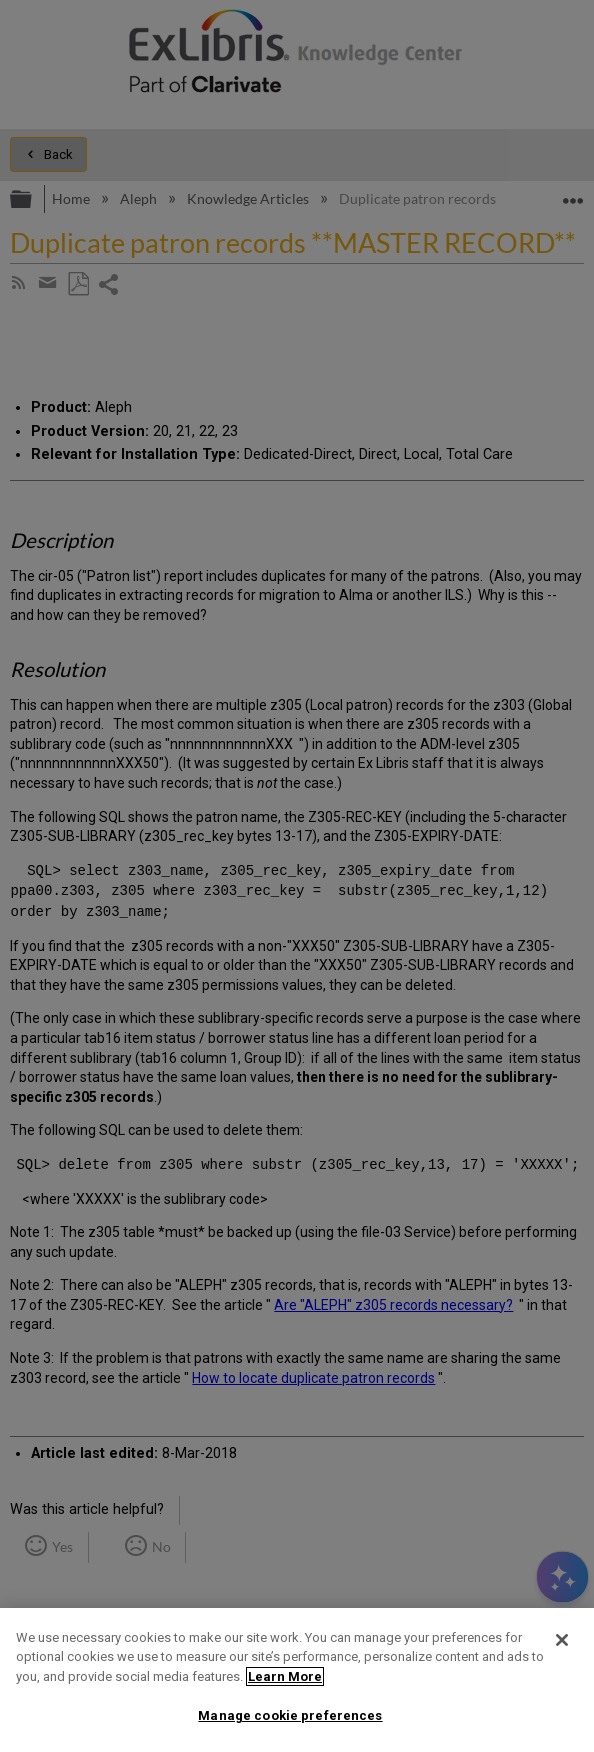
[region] (297, 1680)
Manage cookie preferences (290, 1715)
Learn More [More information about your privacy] (285, 1676)
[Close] (562, 1640)
